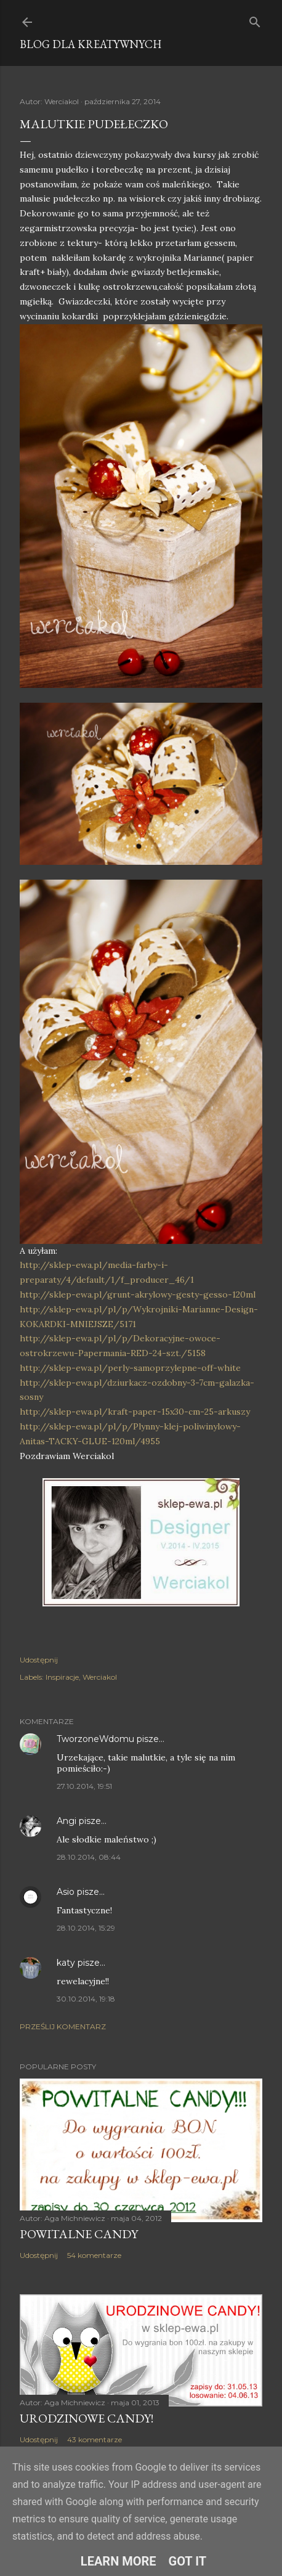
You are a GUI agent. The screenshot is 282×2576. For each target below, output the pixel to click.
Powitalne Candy (79, 2234)
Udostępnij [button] (39, 1659)
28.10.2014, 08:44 (89, 1857)
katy (66, 1962)
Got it (188, 2561)
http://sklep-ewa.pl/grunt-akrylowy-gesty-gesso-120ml (138, 1294)
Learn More (118, 2561)
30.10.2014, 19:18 (86, 1998)
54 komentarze (94, 2255)
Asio (66, 1891)
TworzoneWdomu (95, 1738)
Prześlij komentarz (63, 2026)
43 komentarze (94, 2439)
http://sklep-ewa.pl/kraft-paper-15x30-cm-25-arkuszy (135, 1411)
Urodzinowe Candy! (86, 2418)
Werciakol (100, 1677)
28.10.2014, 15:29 (86, 1927)
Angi (66, 1820)
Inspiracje (62, 1677)
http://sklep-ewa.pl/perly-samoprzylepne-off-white (130, 1367)
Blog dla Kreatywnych (90, 44)
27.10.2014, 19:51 (84, 1786)
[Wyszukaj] (255, 19)
